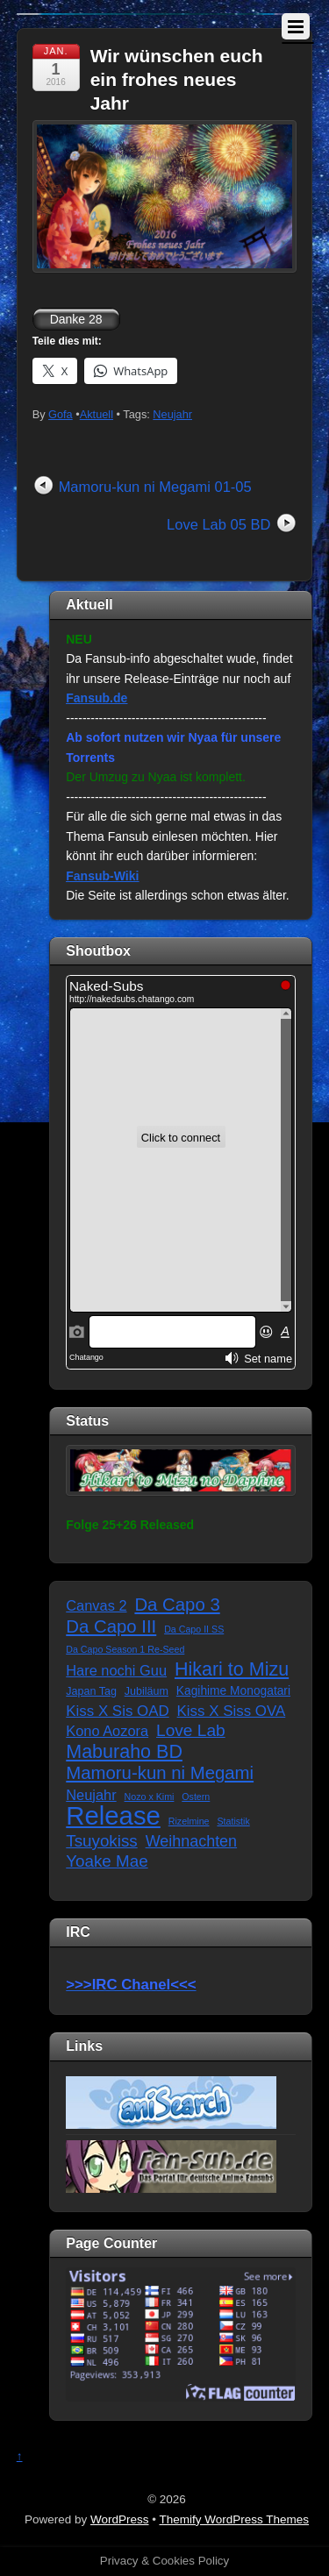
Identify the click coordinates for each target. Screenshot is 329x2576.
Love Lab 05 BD (218, 524)
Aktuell (96, 414)
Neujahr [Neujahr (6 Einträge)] (91, 1795)
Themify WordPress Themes (235, 2519)
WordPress (119, 2519)
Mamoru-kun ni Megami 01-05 (155, 487)
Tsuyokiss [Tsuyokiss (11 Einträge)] (101, 1841)
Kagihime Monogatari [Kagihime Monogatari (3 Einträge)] (233, 1690)
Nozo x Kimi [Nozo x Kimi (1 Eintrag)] (150, 1796)
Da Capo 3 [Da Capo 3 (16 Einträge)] (176, 1604)
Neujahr (172, 414)
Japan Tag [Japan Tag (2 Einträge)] (91, 1691)
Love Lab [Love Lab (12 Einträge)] (190, 1730)
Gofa (60, 414)
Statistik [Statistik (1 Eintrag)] (233, 1821)
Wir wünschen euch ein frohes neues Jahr (176, 80)
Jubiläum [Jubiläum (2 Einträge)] (146, 1691)
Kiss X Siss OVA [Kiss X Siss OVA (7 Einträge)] (231, 1711)
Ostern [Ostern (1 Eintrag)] (196, 1796)
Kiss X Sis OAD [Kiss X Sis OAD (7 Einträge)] (117, 1711)
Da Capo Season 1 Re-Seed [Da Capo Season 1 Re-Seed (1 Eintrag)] (125, 1649)
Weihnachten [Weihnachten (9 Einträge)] (191, 1841)
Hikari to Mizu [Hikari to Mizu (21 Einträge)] (232, 1670)
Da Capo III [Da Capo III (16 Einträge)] (111, 1626)
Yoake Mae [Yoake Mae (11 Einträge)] (106, 1861)
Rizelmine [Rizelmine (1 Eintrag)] (189, 1821)
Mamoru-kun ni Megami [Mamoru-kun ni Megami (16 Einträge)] (160, 1773)
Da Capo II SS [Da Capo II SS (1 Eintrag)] (194, 1629)
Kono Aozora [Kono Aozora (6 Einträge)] (107, 1731)
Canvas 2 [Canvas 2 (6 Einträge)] (96, 1605)
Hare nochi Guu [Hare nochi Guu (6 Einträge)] (116, 1670)
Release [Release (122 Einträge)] (113, 1816)
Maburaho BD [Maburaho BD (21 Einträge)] (124, 1752)
